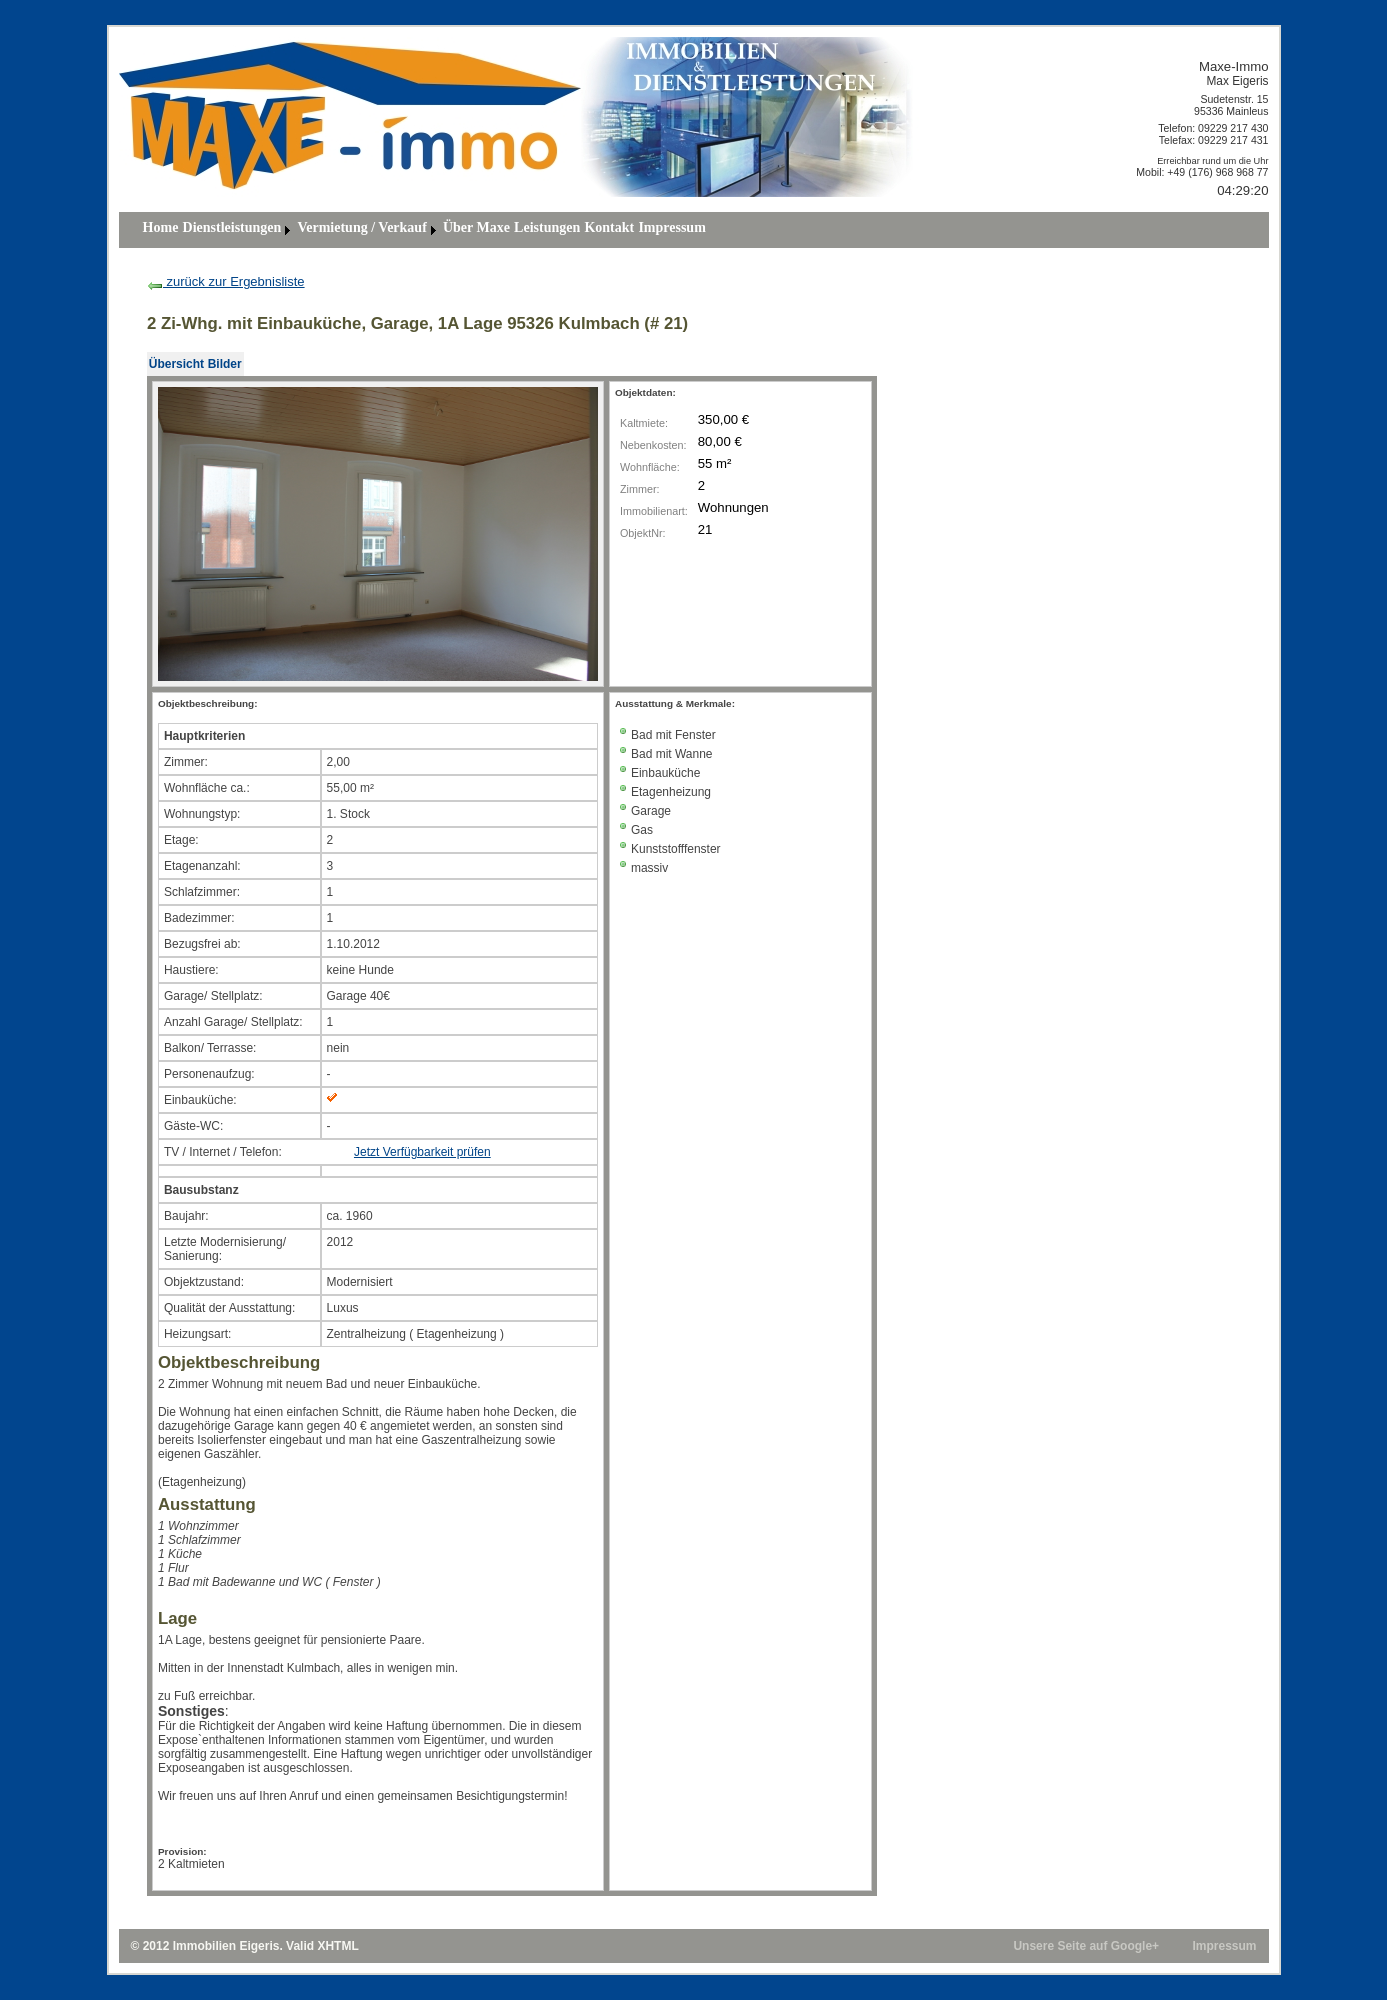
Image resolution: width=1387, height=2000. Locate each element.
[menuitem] (161, 230)
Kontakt (609, 227)
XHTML (337, 1946)
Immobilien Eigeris (226, 1946)
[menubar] (424, 230)
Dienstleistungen (232, 227)
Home (161, 227)
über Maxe (476, 227)
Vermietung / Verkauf (361, 227)
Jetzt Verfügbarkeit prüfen (422, 1152)
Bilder (225, 364)
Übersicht (176, 364)
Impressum (671, 227)
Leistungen (547, 227)
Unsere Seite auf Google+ (1086, 1946)
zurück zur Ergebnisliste (226, 281)
